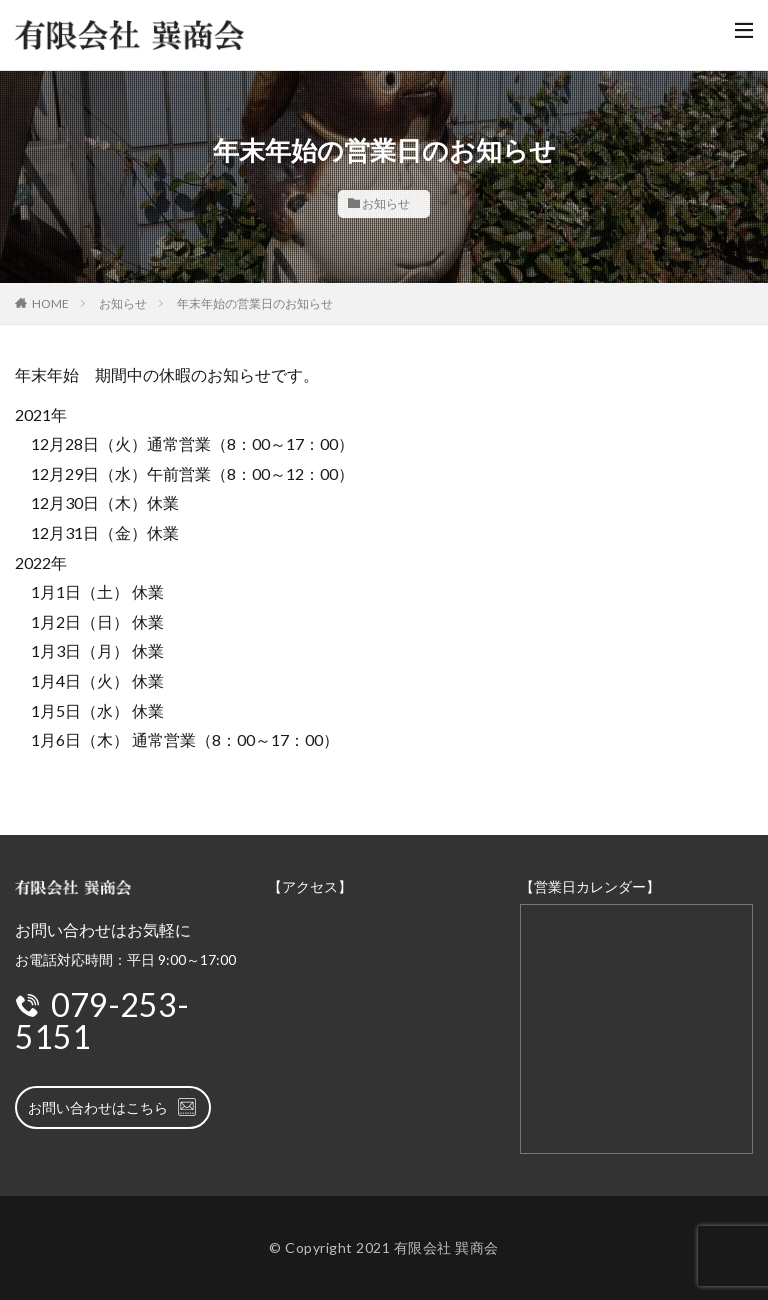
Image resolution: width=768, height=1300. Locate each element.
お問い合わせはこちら (113, 1107)
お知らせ (386, 203)
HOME (50, 303)
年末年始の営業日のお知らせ (255, 303)
